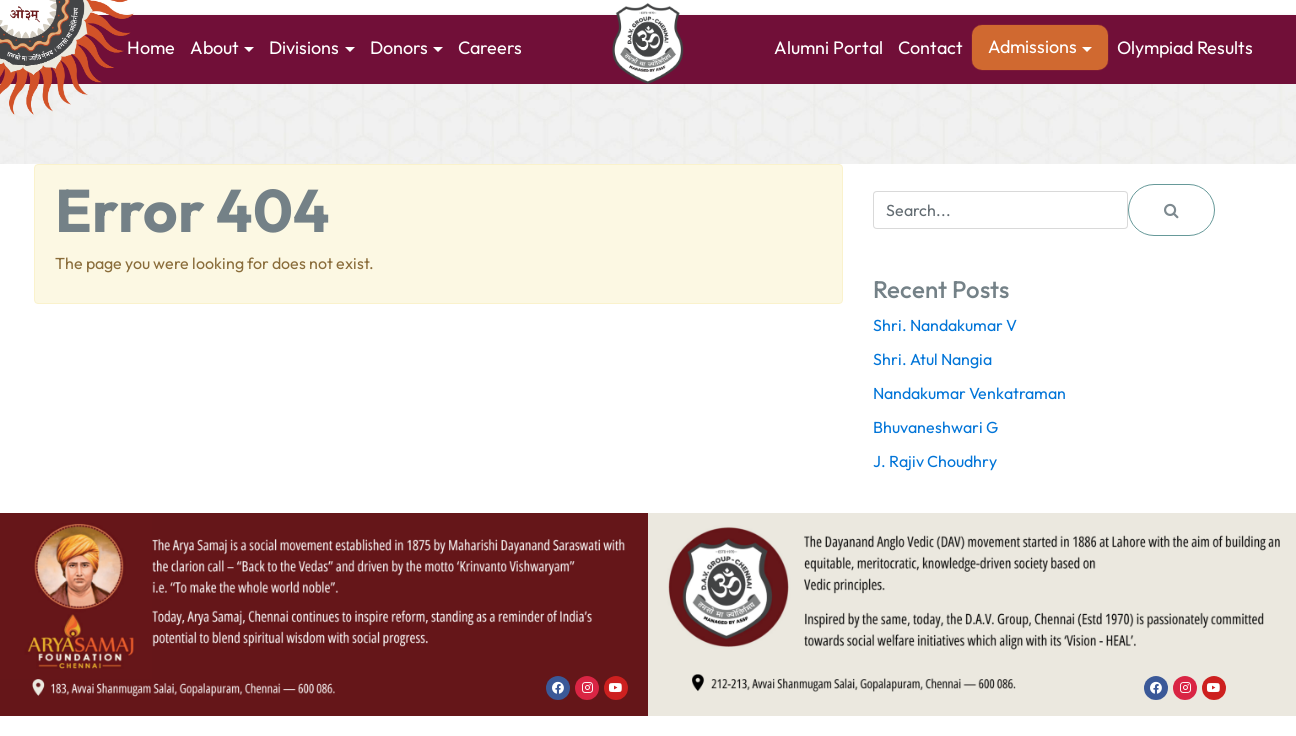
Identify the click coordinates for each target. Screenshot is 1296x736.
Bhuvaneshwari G (935, 427)
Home (151, 47)
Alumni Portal (828, 47)
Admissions (1032, 46)
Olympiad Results (1185, 47)
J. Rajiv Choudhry (935, 461)
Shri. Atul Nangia (932, 359)
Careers (490, 47)
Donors (399, 47)
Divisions (304, 47)
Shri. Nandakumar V (945, 325)
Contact (930, 47)
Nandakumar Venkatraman (969, 393)
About (214, 47)
